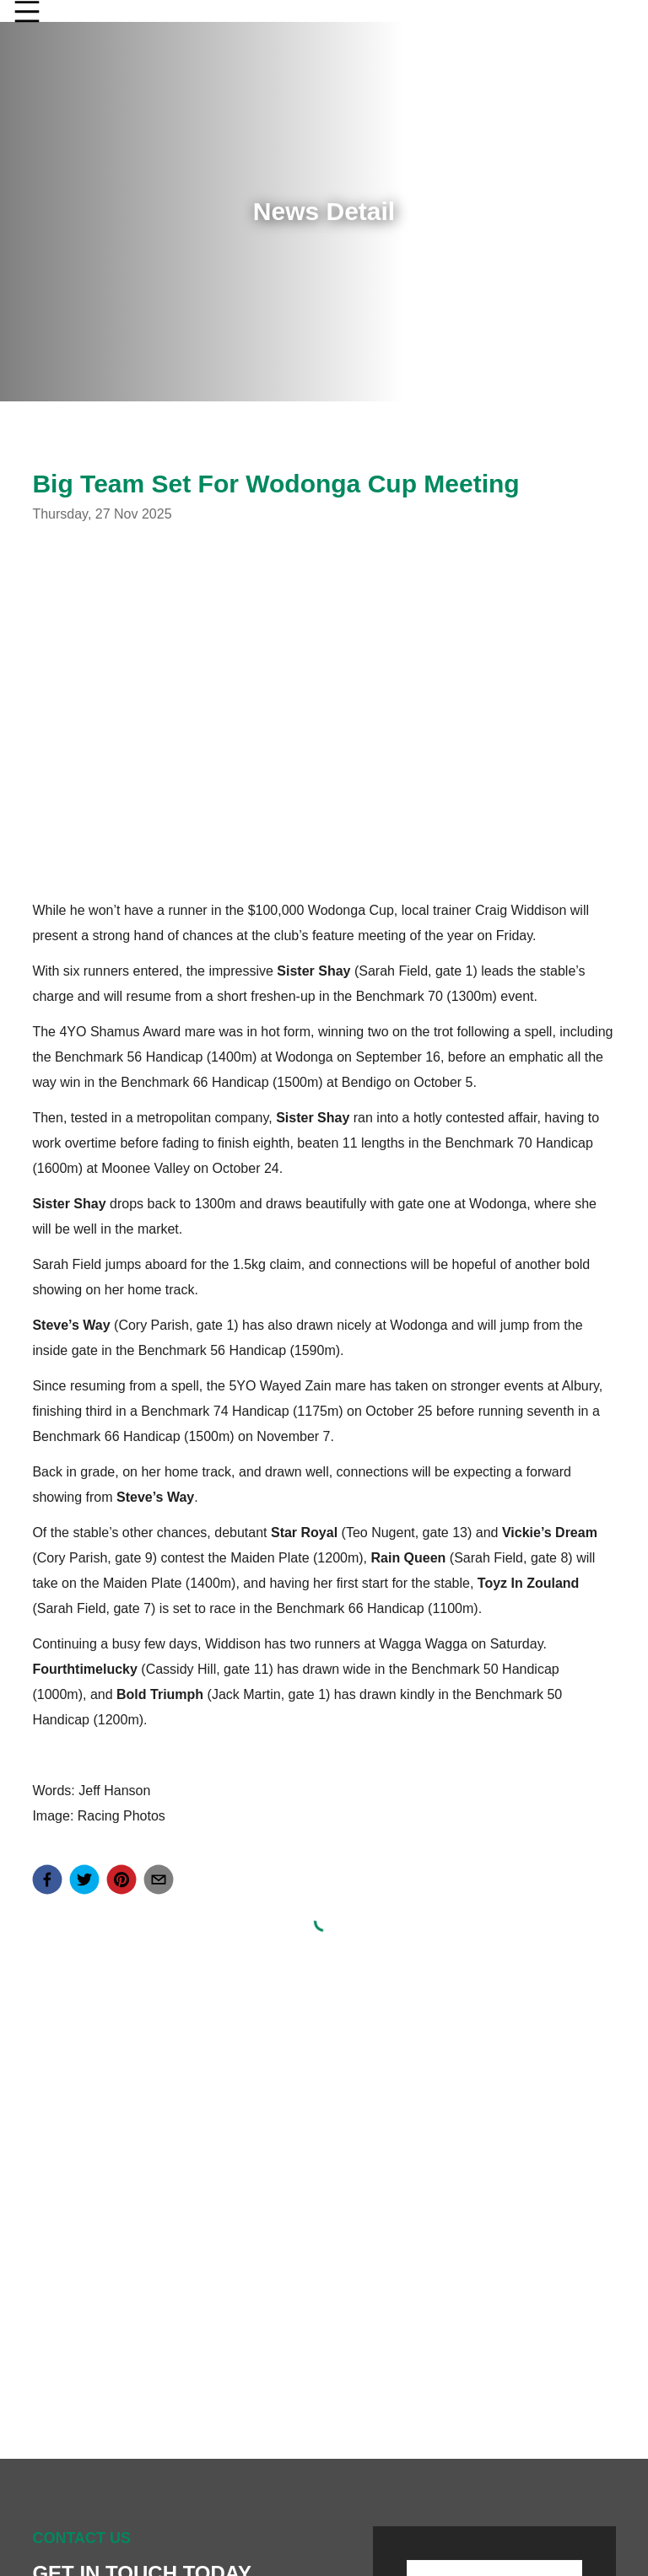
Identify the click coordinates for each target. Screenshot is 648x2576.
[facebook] (47, 1879)
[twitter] (84, 1879)
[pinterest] (121, 1879)
